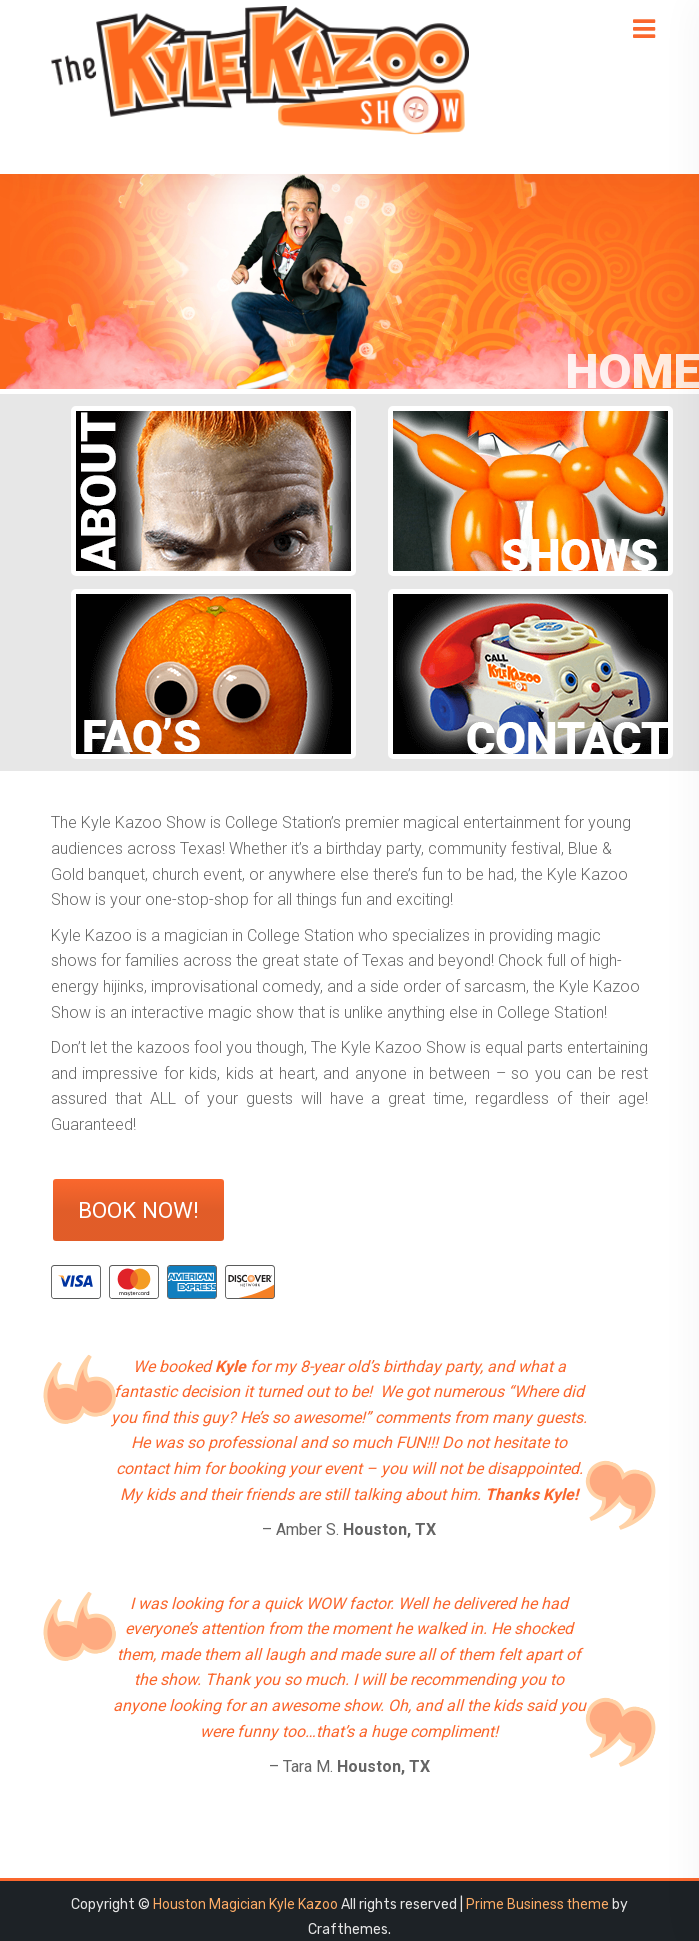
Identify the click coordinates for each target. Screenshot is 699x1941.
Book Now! (138, 1210)
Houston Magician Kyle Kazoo (245, 1904)
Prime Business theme (537, 1904)
